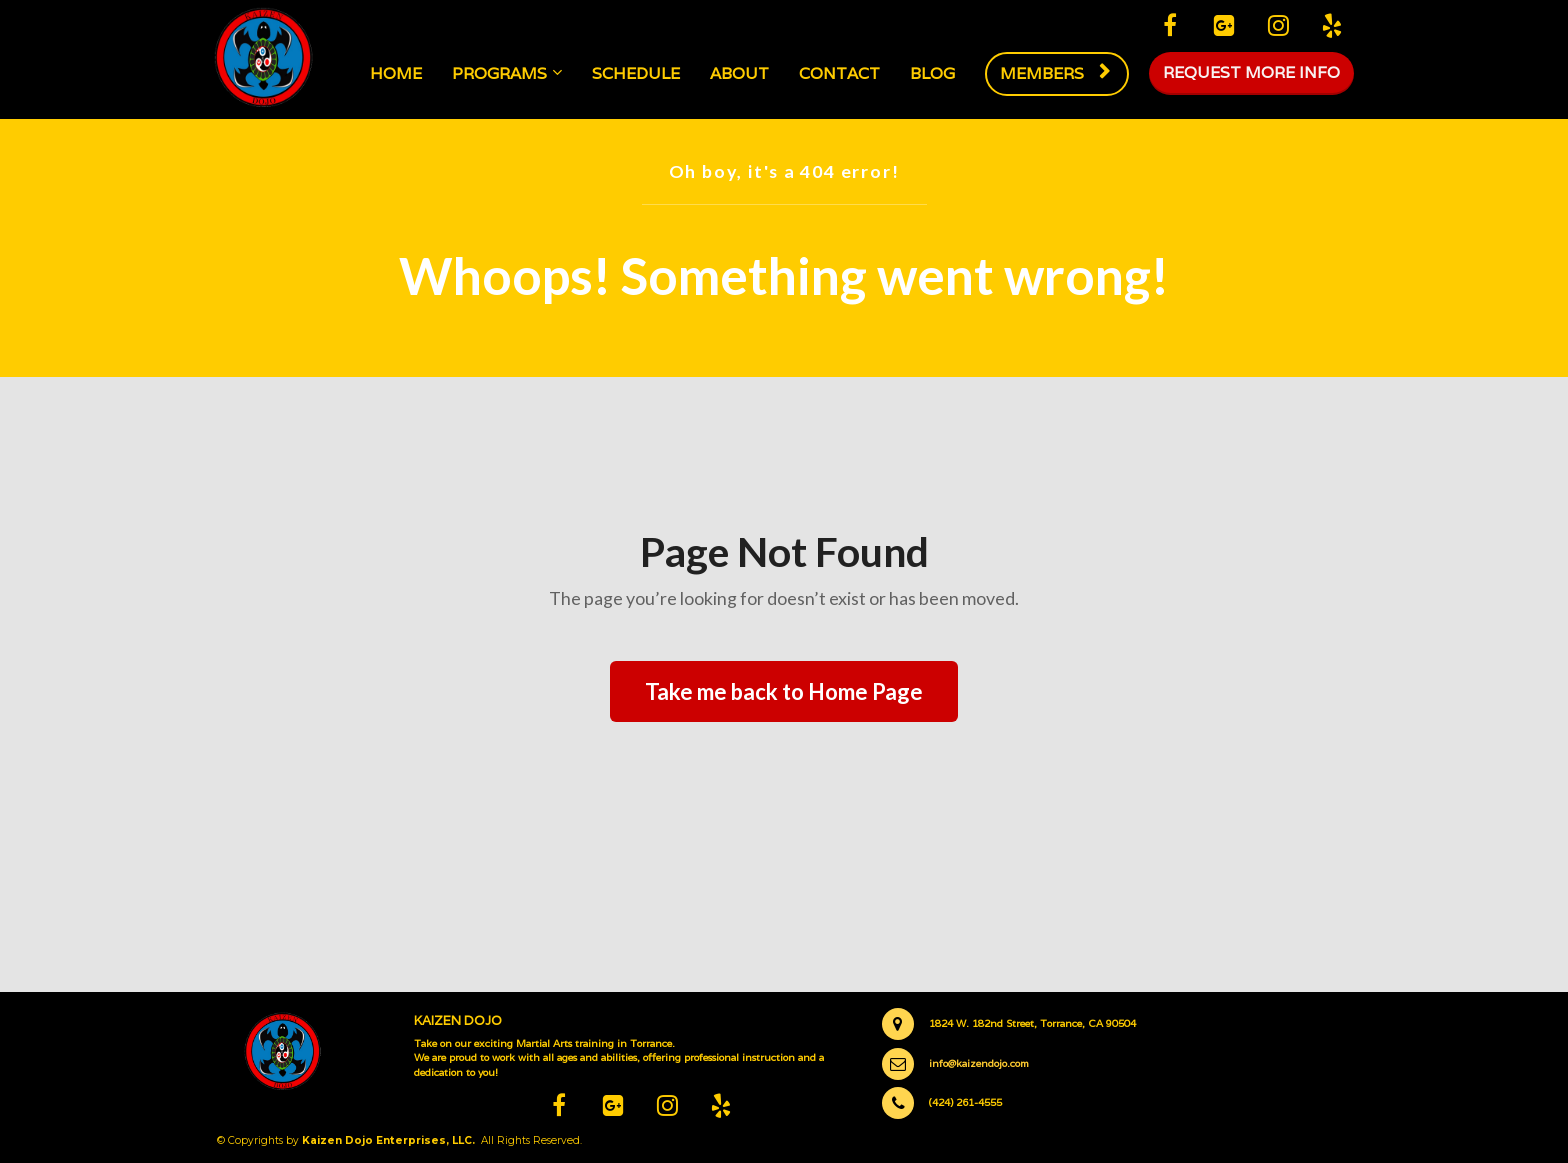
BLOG (934, 73)
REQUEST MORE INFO (1251, 73)
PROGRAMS (501, 73)
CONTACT (841, 73)
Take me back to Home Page (784, 691)
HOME (398, 73)
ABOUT (741, 73)
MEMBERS (1055, 73)
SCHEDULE (638, 73)
